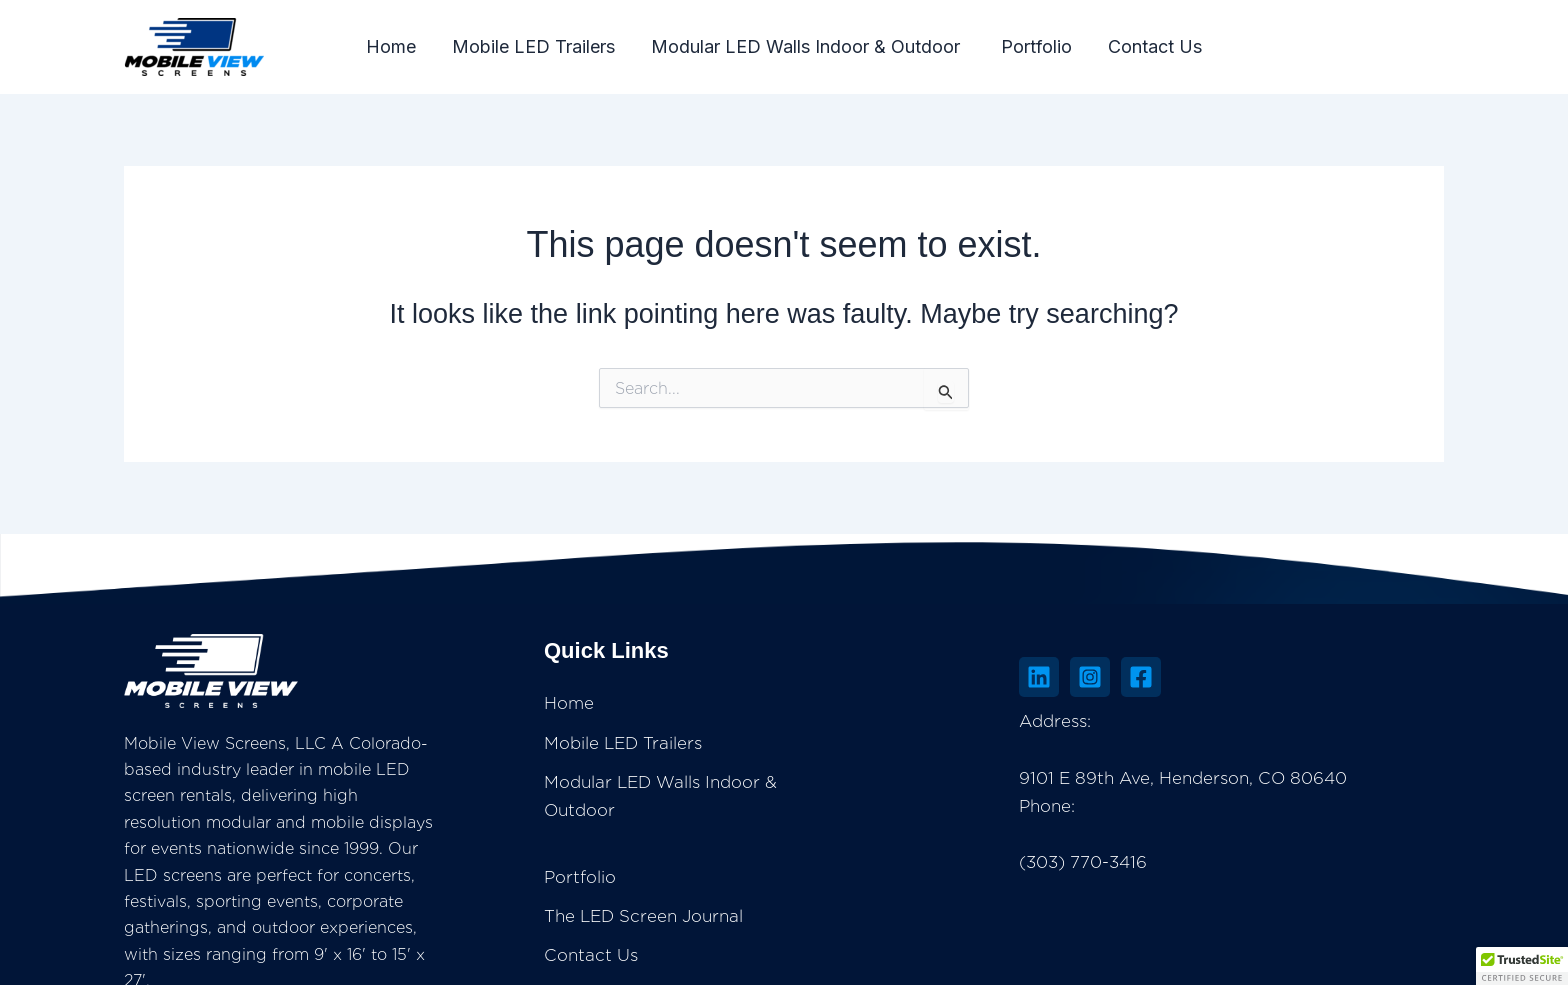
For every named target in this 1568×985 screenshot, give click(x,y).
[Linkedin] (1159, 678)
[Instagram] (1210, 678)
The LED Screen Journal (877, 859)
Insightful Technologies (922, 964)
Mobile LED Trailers (533, 46)
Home (391, 46)
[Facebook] (1261, 678)
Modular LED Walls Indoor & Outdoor (808, 46)
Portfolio (1036, 46)
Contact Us (1155, 46)
